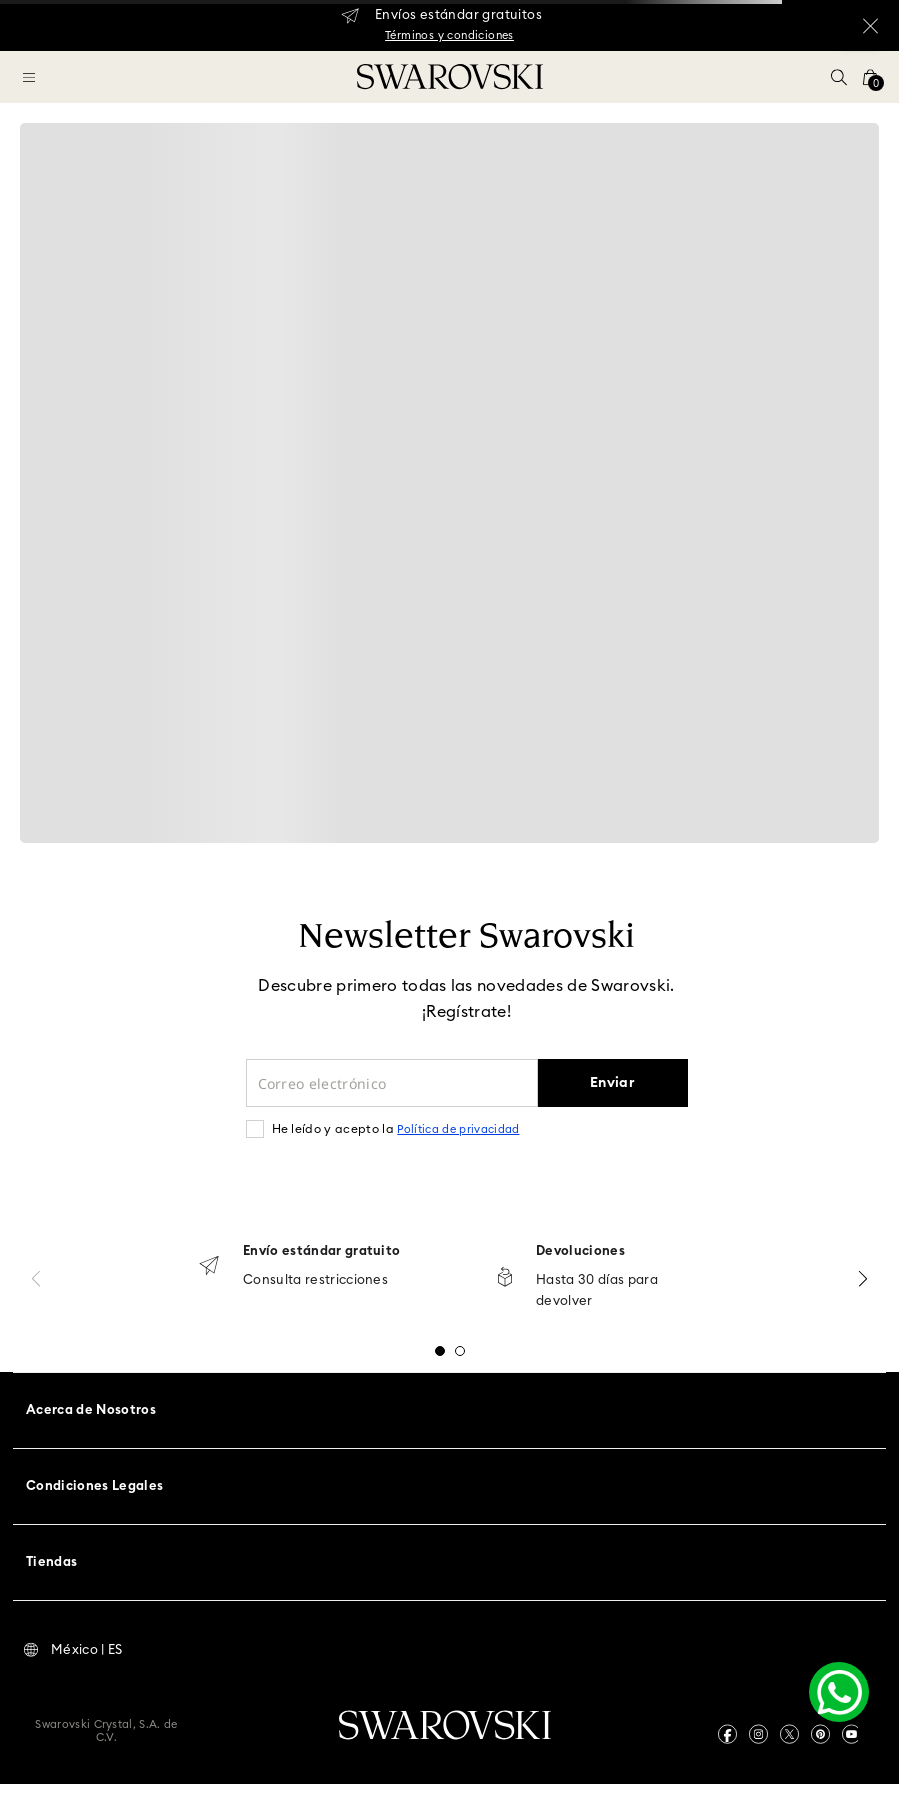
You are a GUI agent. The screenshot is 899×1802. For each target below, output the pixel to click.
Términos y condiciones (449, 35)
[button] (839, 77)
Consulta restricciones (315, 1280)
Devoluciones (580, 1251)
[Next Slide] (863, 1278)
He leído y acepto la (396, 1129)
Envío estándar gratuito (321, 1251)
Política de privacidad (458, 1129)
